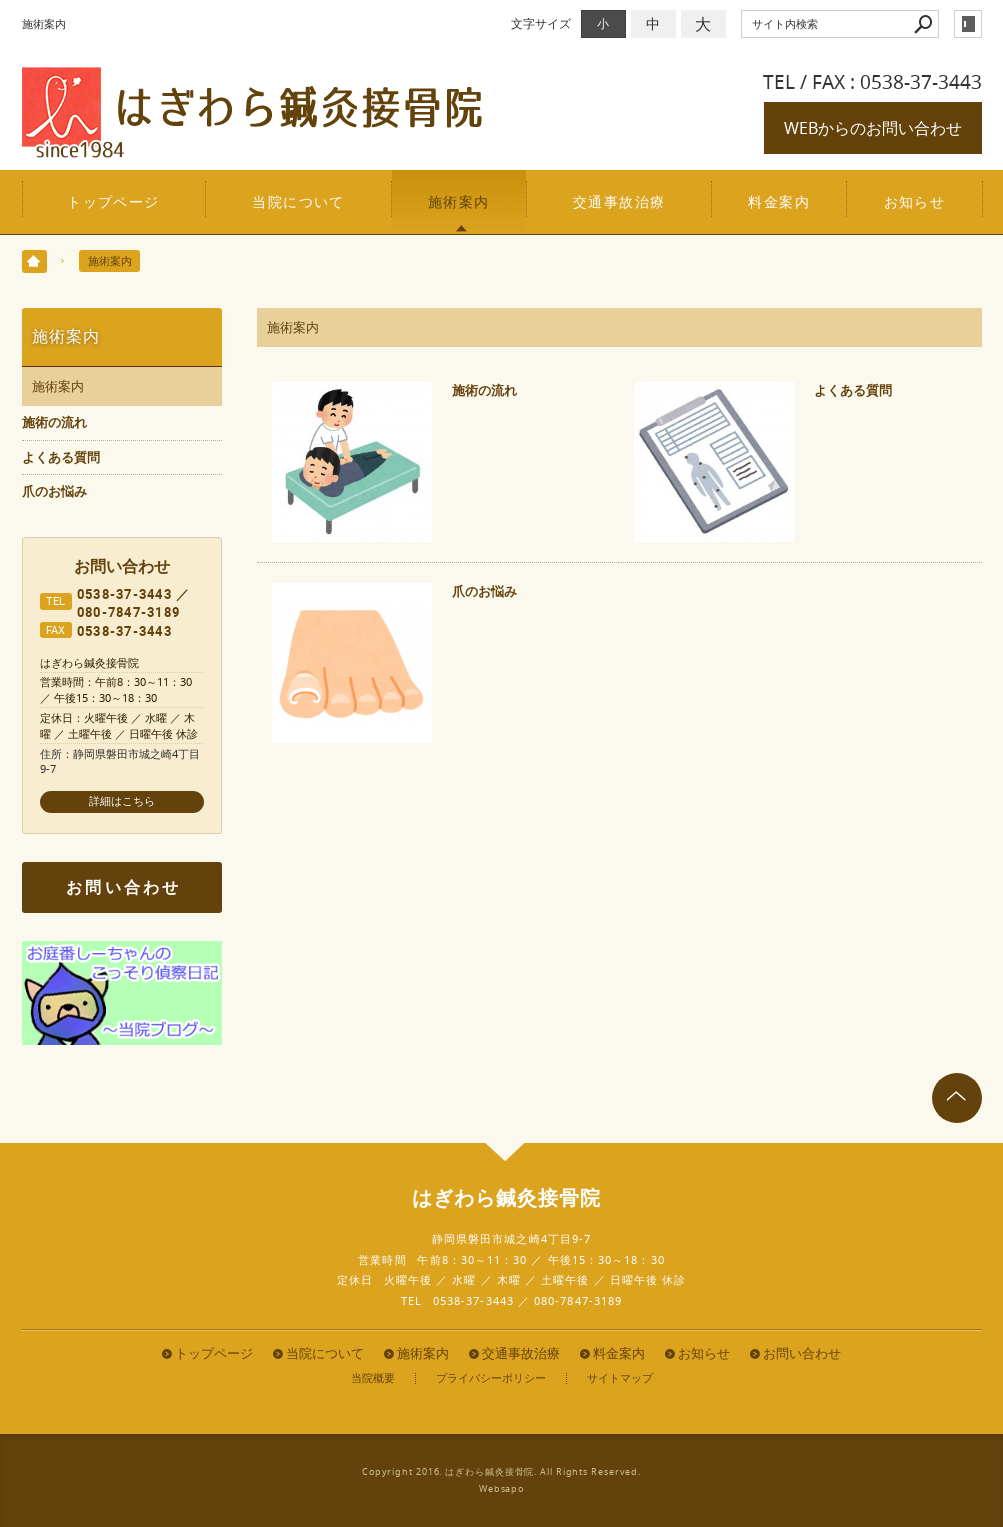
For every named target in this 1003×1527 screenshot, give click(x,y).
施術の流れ (484, 390)
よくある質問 (853, 390)
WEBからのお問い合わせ (873, 128)
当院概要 (373, 1378)
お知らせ (915, 201)
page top (957, 1098)
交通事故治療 (619, 201)
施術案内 (459, 201)
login (968, 24)
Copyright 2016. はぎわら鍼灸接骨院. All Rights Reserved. (501, 1472)
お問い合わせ (123, 887)
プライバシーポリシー (491, 1378)
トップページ (113, 201)
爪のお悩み (484, 591)
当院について (298, 201)
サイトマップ (620, 1378)
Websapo (501, 1489)
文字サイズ (541, 23)
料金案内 (779, 201)
